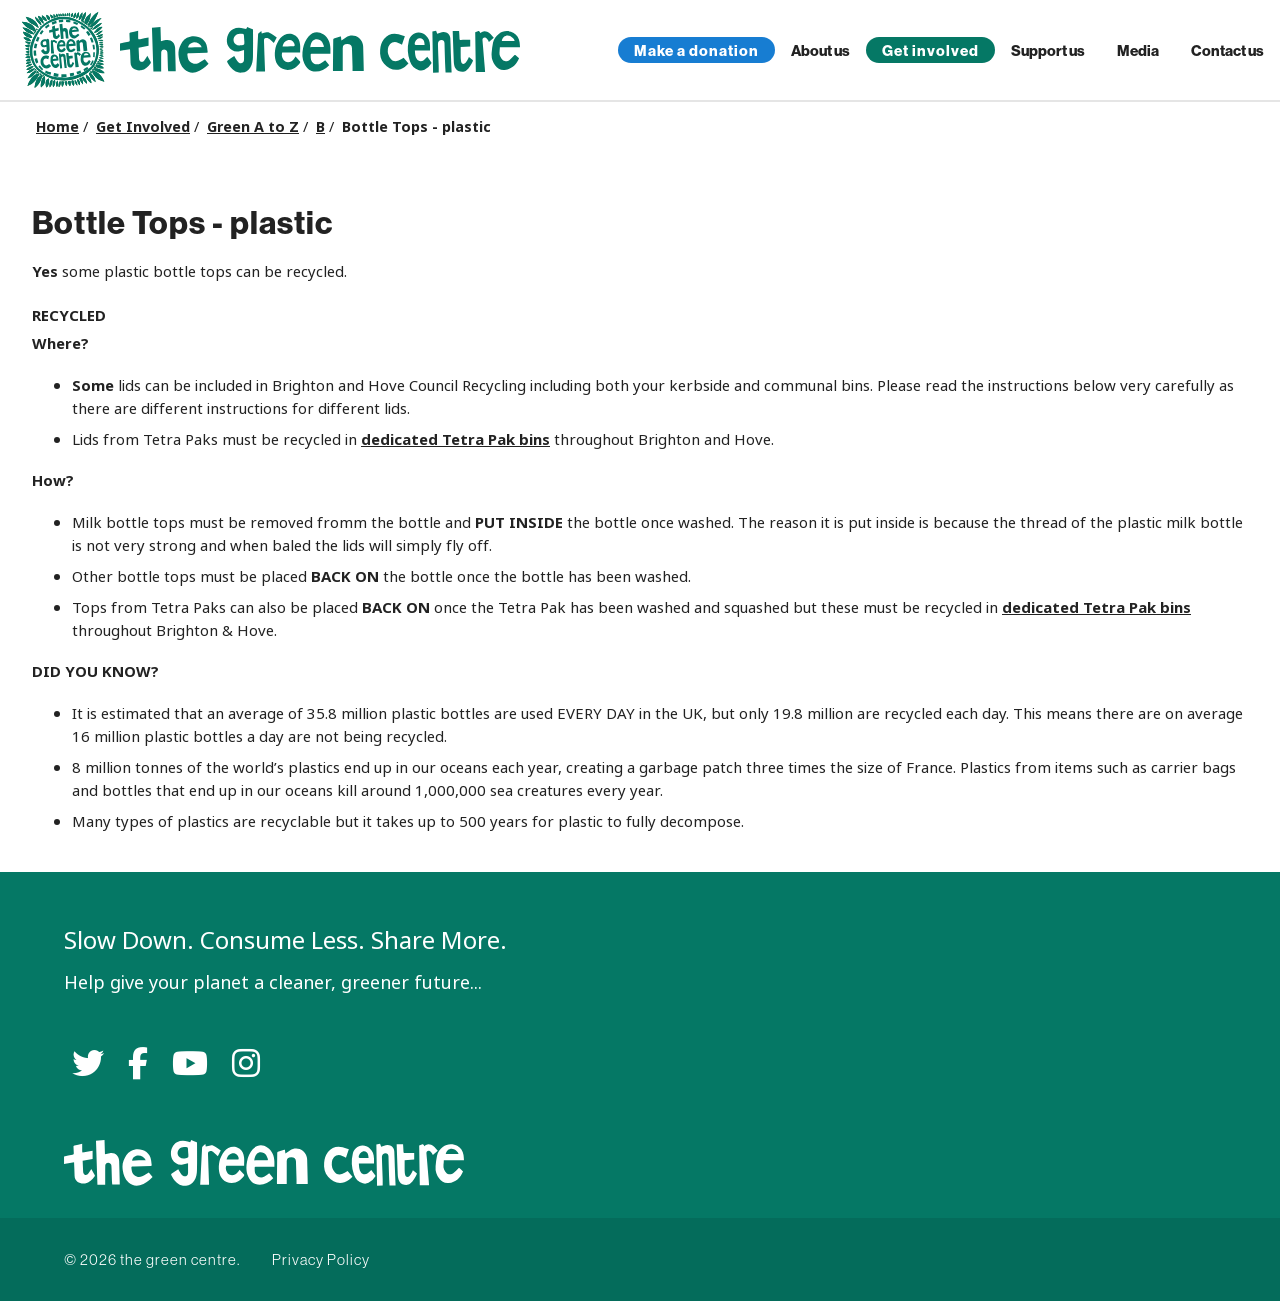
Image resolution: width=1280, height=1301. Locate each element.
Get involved (930, 50)
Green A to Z (253, 127)
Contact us (1227, 50)
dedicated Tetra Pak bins (455, 439)
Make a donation (696, 50)
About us (820, 50)
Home (57, 127)
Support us (1048, 50)
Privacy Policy (321, 1259)
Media (1138, 50)
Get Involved (143, 127)
